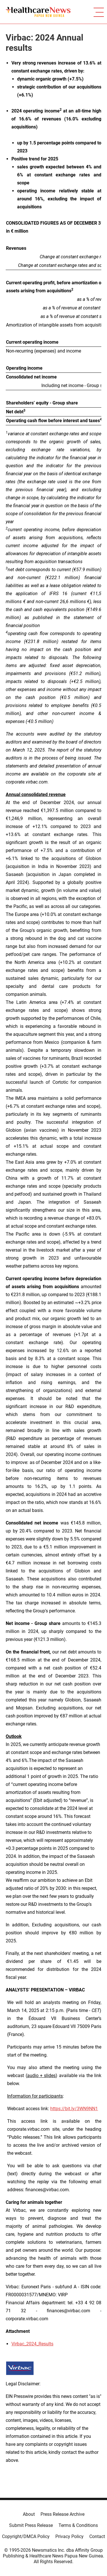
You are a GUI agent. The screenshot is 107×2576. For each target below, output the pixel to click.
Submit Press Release (31, 2525)
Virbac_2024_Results (32, 2344)
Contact (97, 2536)
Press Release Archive (62, 2514)
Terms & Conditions (78, 2525)
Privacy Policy (69, 2536)
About (29, 2514)
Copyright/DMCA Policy (26, 2536)
